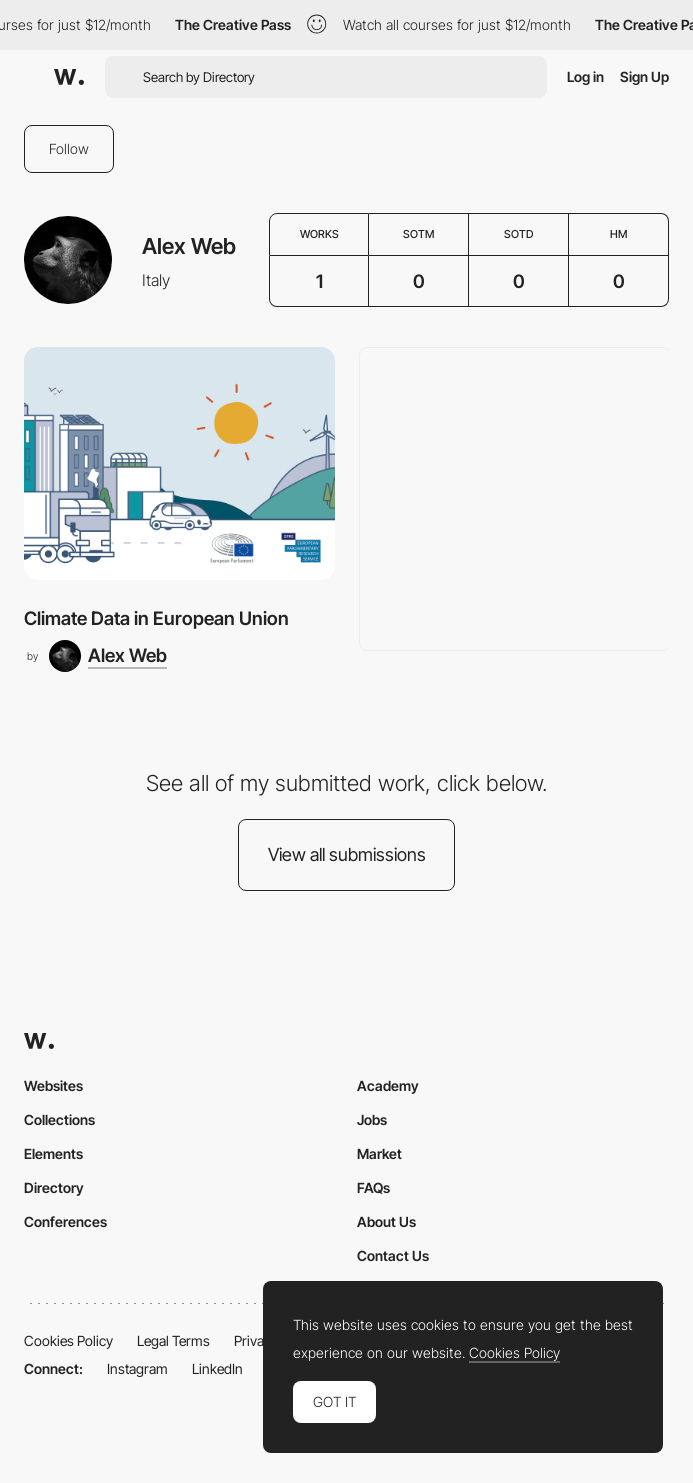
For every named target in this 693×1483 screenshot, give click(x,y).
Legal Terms (173, 1340)
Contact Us (393, 1255)
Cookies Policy (68, 1340)
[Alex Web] (108, 656)
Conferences (65, 1221)
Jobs (372, 1119)
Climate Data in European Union (156, 618)
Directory (54, 1187)
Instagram (137, 1368)
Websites (53, 1085)
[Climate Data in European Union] (179, 463)
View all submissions (347, 854)
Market (379, 1153)
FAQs (373, 1187)
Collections (59, 1119)
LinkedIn (217, 1368)
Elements (53, 1153)
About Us (386, 1221)
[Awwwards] (69, 77)
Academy (388, 1085)
